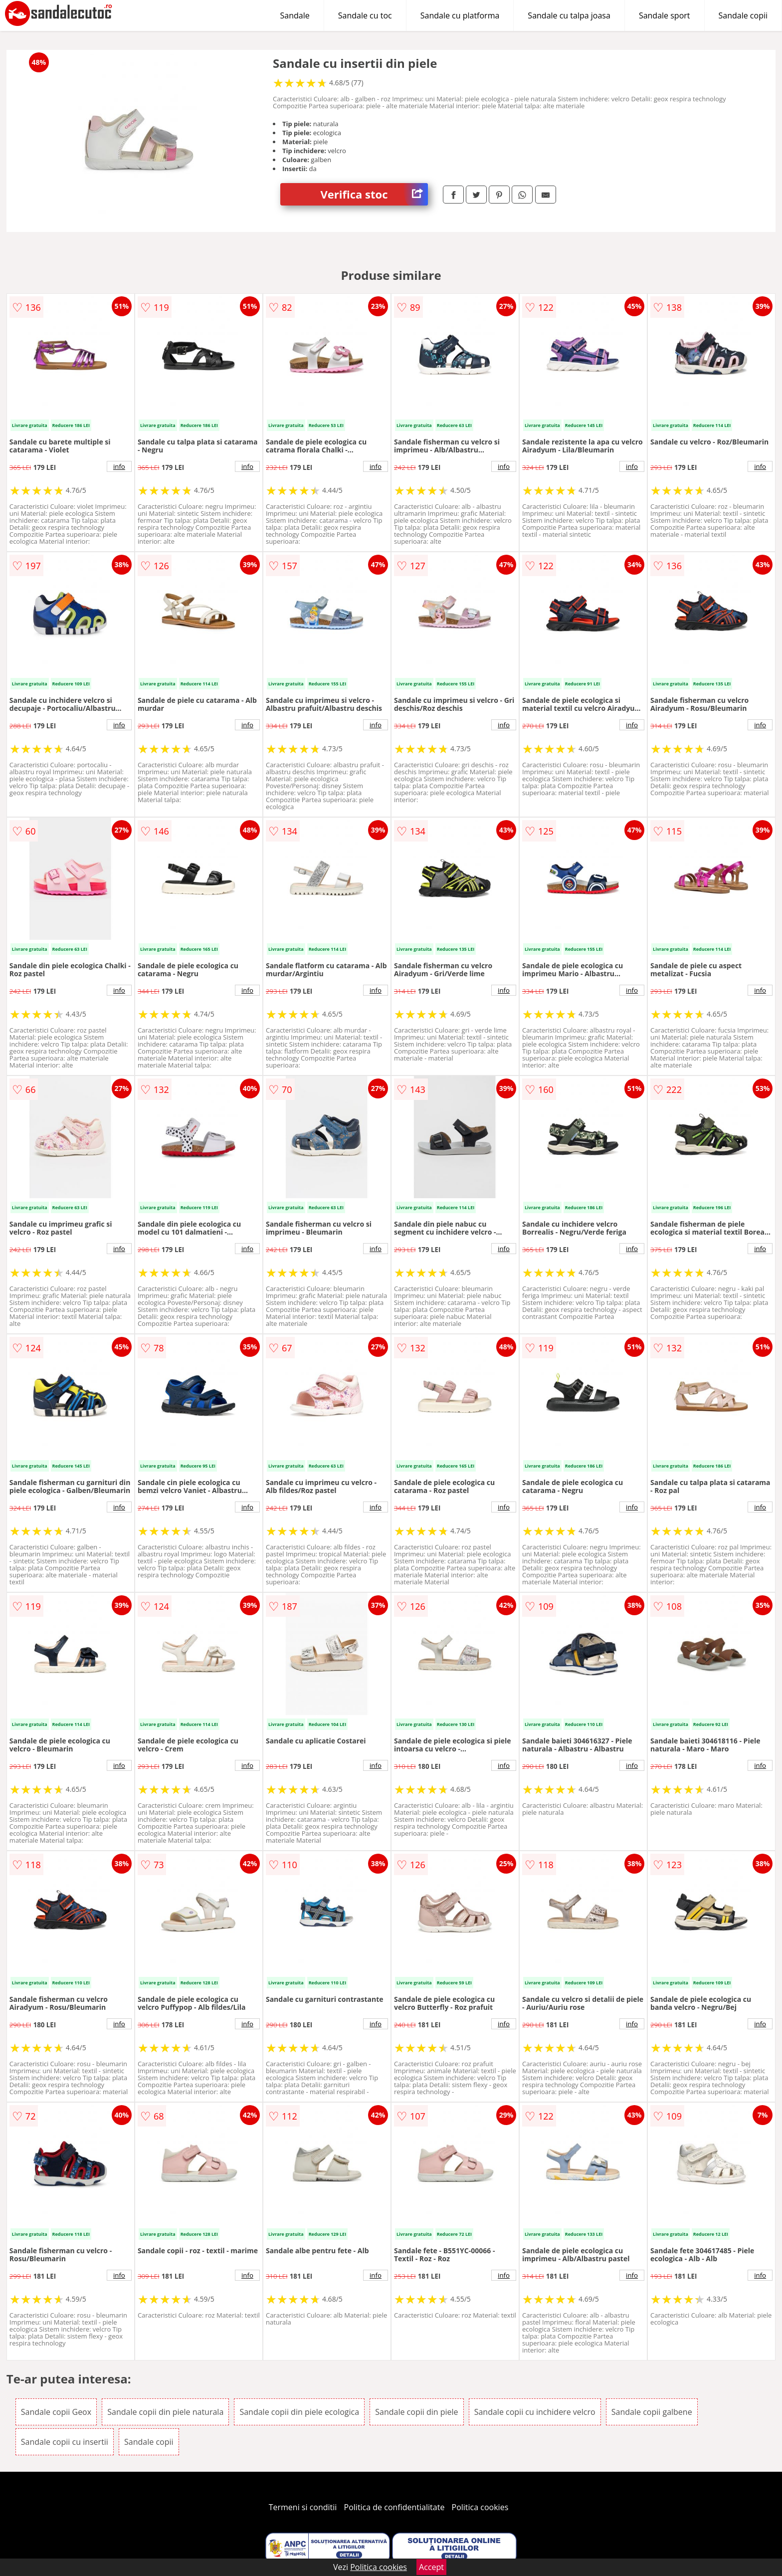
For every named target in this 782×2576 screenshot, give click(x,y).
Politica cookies (480, 2507)
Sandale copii (743, 15)
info (119, 466)
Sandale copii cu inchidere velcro (534, 2411)
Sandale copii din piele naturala (165, 2411)
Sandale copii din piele (416, 2411)
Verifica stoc (374, 194)
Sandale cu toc (365, 15)
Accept (431, 2567)
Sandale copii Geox (56, 2411)
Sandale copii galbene (651, 2411)
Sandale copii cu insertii (64, 2441)
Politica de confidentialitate (394, 2507)
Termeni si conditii (303, 2507)
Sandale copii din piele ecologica (299, 2411)
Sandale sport (664, 15)
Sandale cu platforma (460, 15)
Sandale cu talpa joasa (569, 15)
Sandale (295, 15)
